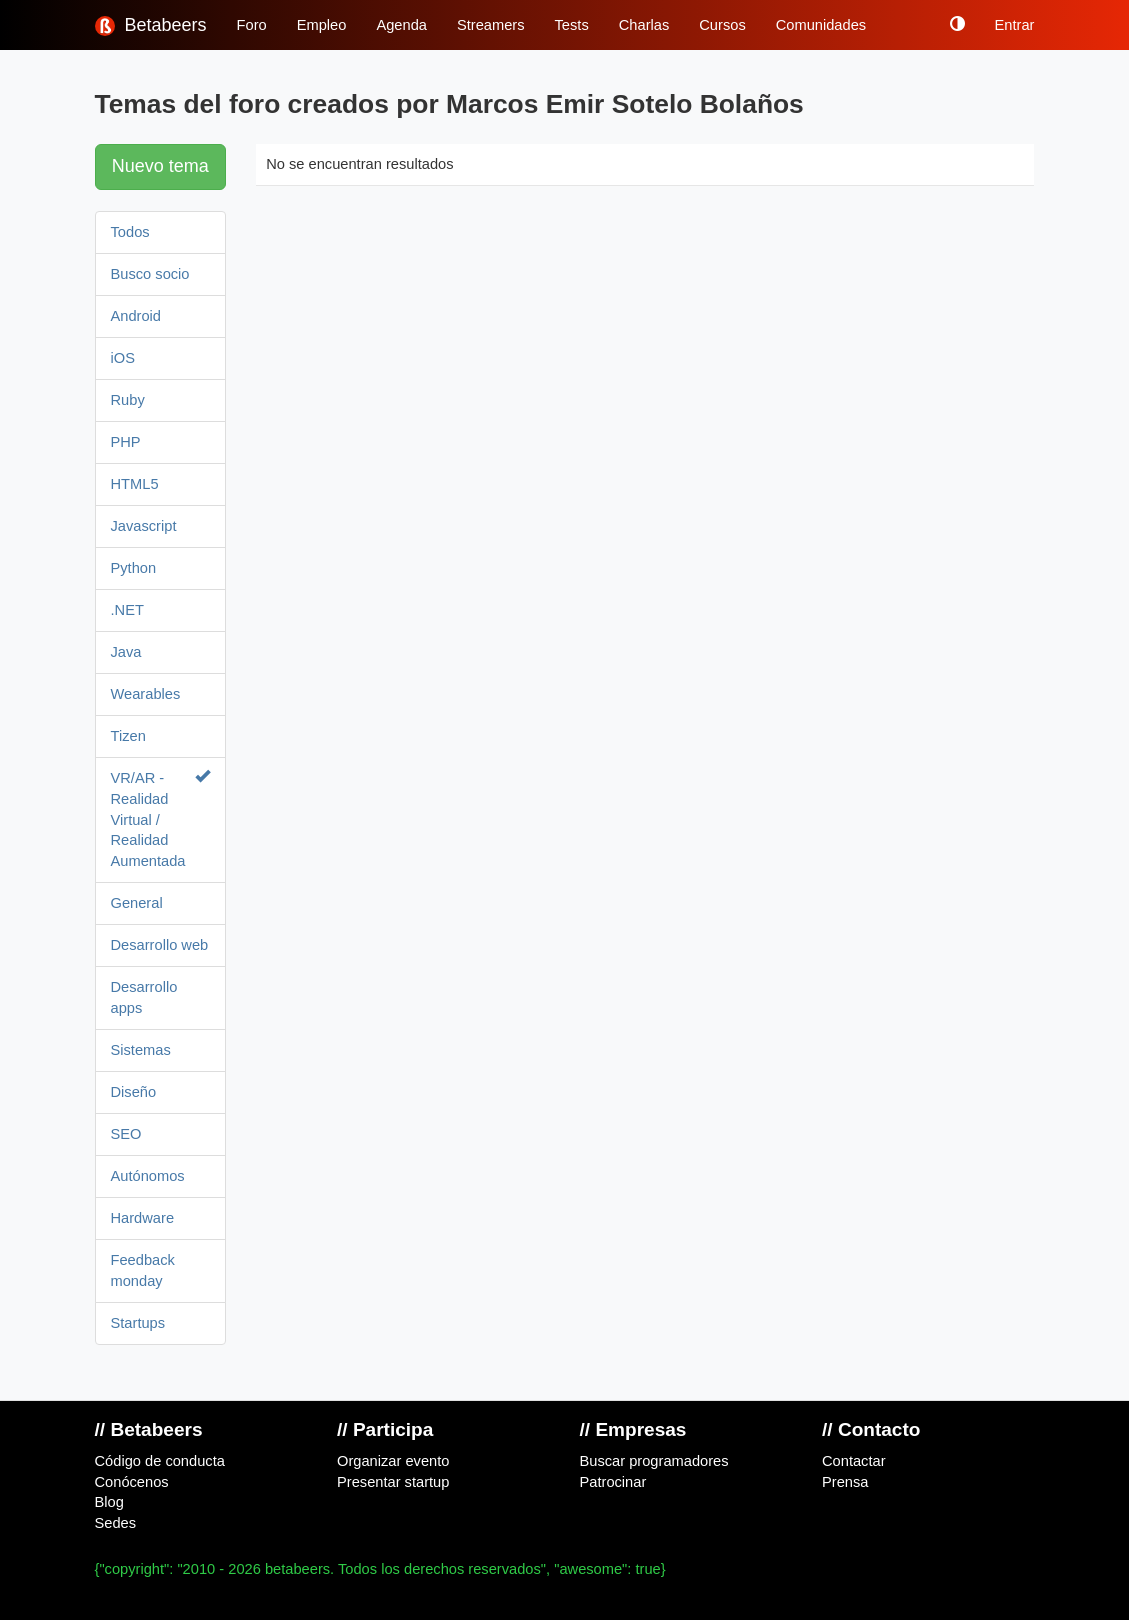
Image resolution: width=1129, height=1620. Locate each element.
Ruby (128, 400)
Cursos (722, 25)
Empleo (322, 25)
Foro (252, 25)
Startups (138, 1323)
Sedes (116, 1523)
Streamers (491, 25)
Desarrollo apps (144, 997)
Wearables (146, 694)
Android (136, 316)
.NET (127, 610)
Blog (109, 1502)
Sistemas (141, 1050)
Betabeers (151, 25)
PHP (126, 442)
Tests (572, 25)
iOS (123, 358)
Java (126, 652)
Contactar (854, 1461)
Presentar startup (393, 1482)
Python (134, 568)
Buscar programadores (654, 1461)
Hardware (143, 1218)
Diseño (134, 1092)
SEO (126, 1134)
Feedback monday (143, 1270)
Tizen (128, 736)
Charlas (644, 25)
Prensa (845, 1482)
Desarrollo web (160, 945)
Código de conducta (160, 1461)
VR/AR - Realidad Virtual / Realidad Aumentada (161, 819)
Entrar (1015, 25)
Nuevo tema (160, 166)
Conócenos (132, 1482)
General (137, 903)
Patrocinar (613, 1482)
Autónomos (148, 1176)
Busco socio (150, 274)
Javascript (144, 526)
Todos (130, 232)
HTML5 (135, 484)
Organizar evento (393, 1461)
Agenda (401, 25)
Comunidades (821, 25)
